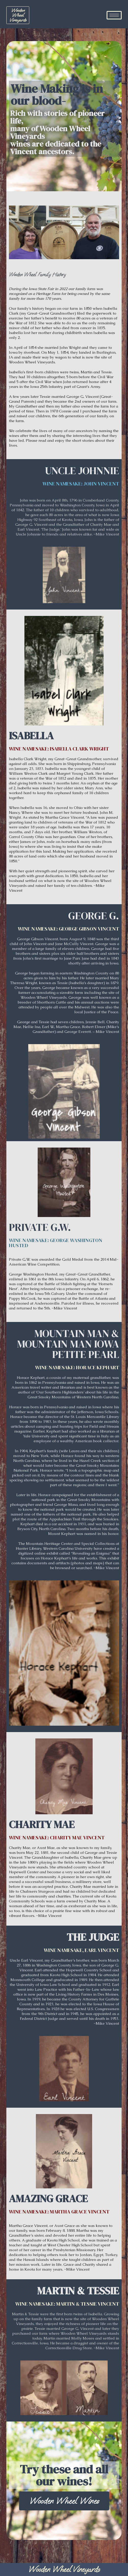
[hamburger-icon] (114, 15)
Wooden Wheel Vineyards (17, 15)
